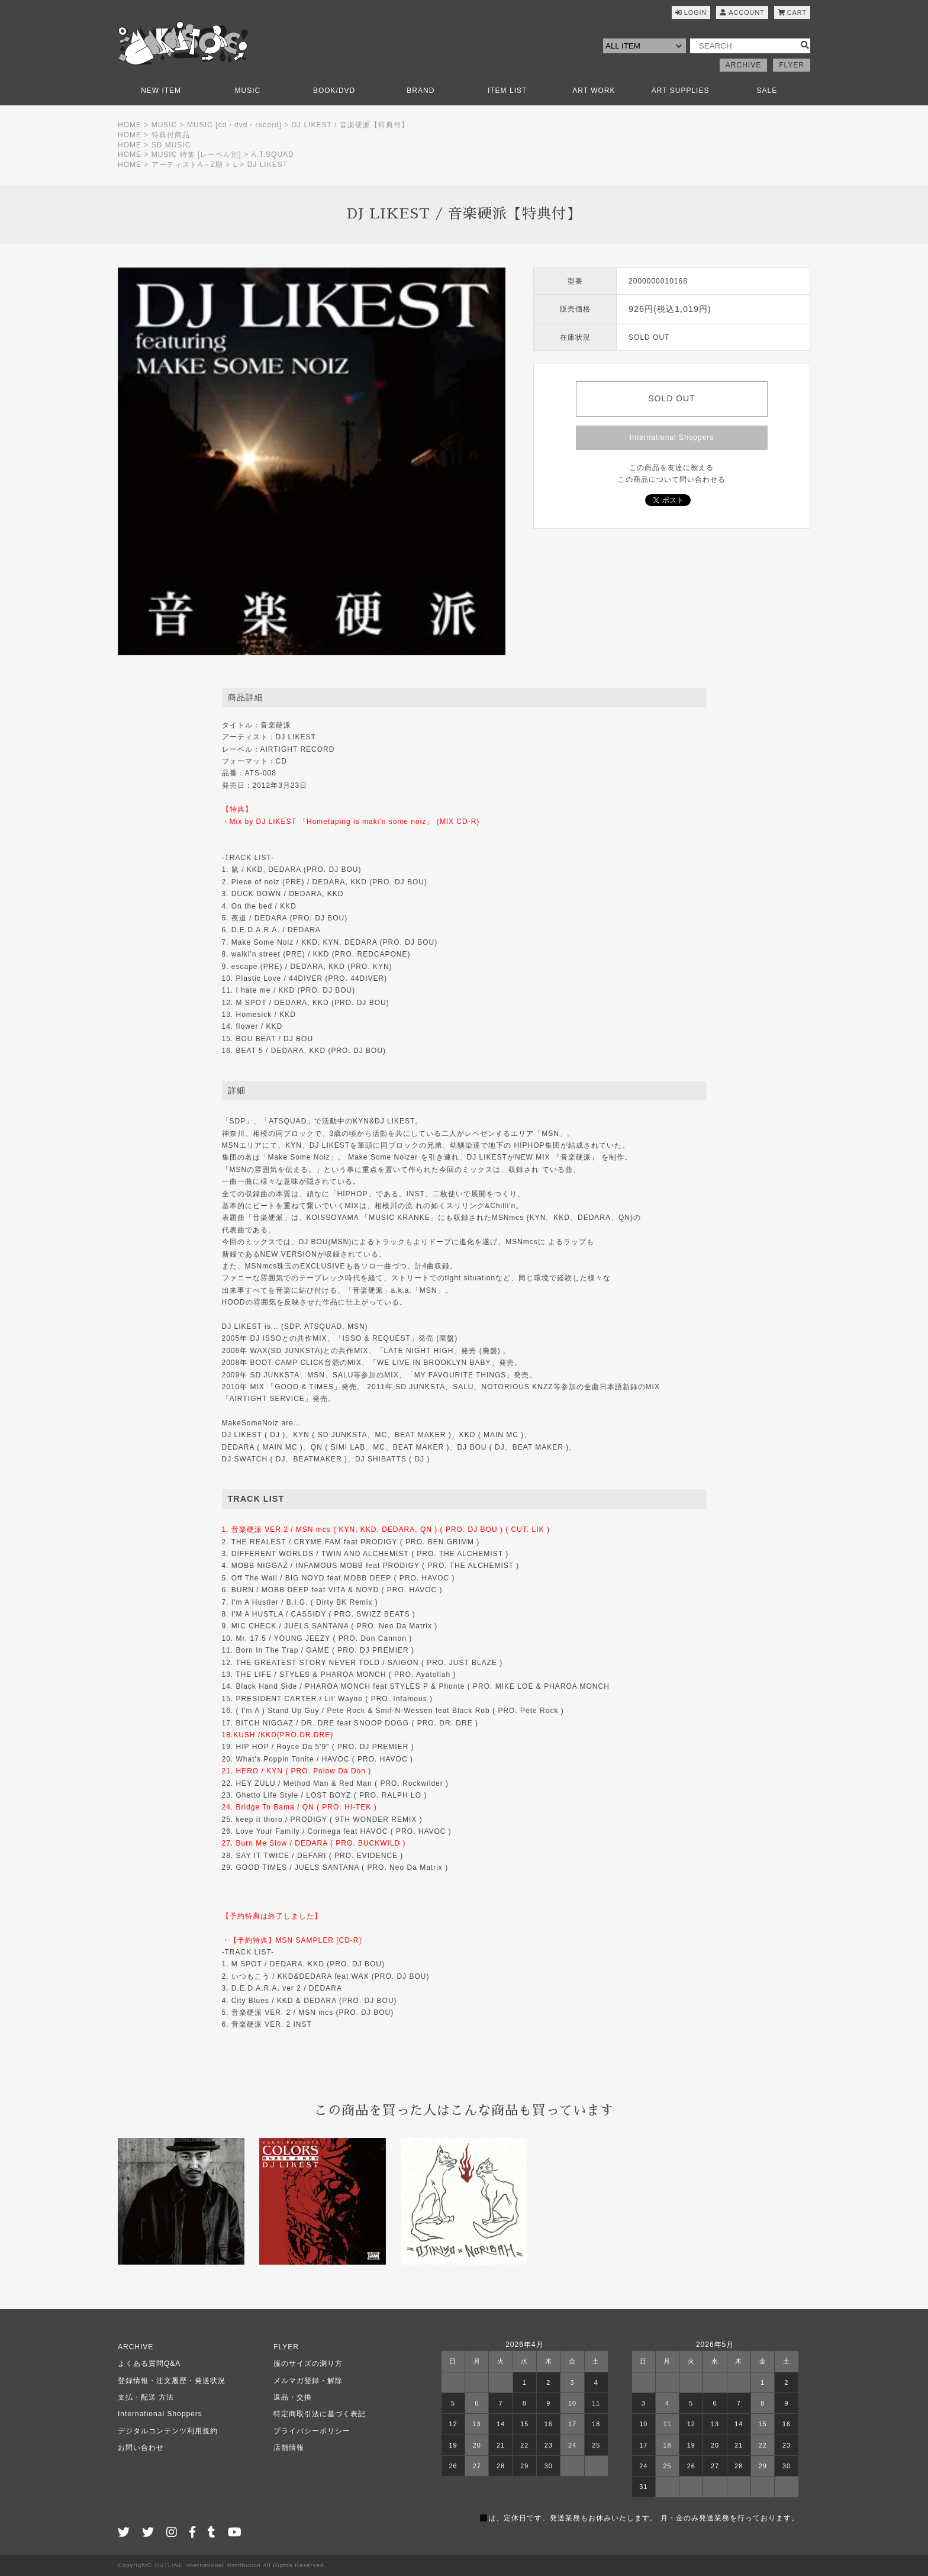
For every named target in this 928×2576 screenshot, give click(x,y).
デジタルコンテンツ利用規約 (168, 2431)
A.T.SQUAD (272, 154)
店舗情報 (288, 2447)
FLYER (791, 65)
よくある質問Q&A (149, 2363)
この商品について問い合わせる (672, 479)
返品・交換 (292, 2397)
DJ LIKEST (267, 164)
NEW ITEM (161, 90)
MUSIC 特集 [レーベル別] (196, 154)
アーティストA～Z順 (187, 164)
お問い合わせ (141, 2447)
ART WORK (593, 90)
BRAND (420, 90)
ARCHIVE (743, 65)
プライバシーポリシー (311, 2431)
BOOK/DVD (334, 90)
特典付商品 (171, 135)
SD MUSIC (171, 145)
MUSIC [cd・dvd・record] (234, 125)
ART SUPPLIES (681, 90)
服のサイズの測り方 (308, 2363)
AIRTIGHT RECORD (297, 749)
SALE (767, 90)
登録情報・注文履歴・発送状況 (171, 2381)
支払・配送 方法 (146, 2397)
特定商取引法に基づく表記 (319, 2414)
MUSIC (248, 90)
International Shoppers (672, 437)
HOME (129, 125)
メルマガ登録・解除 (308, 2381)
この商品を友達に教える (671, 467)
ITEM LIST (507, 90)
